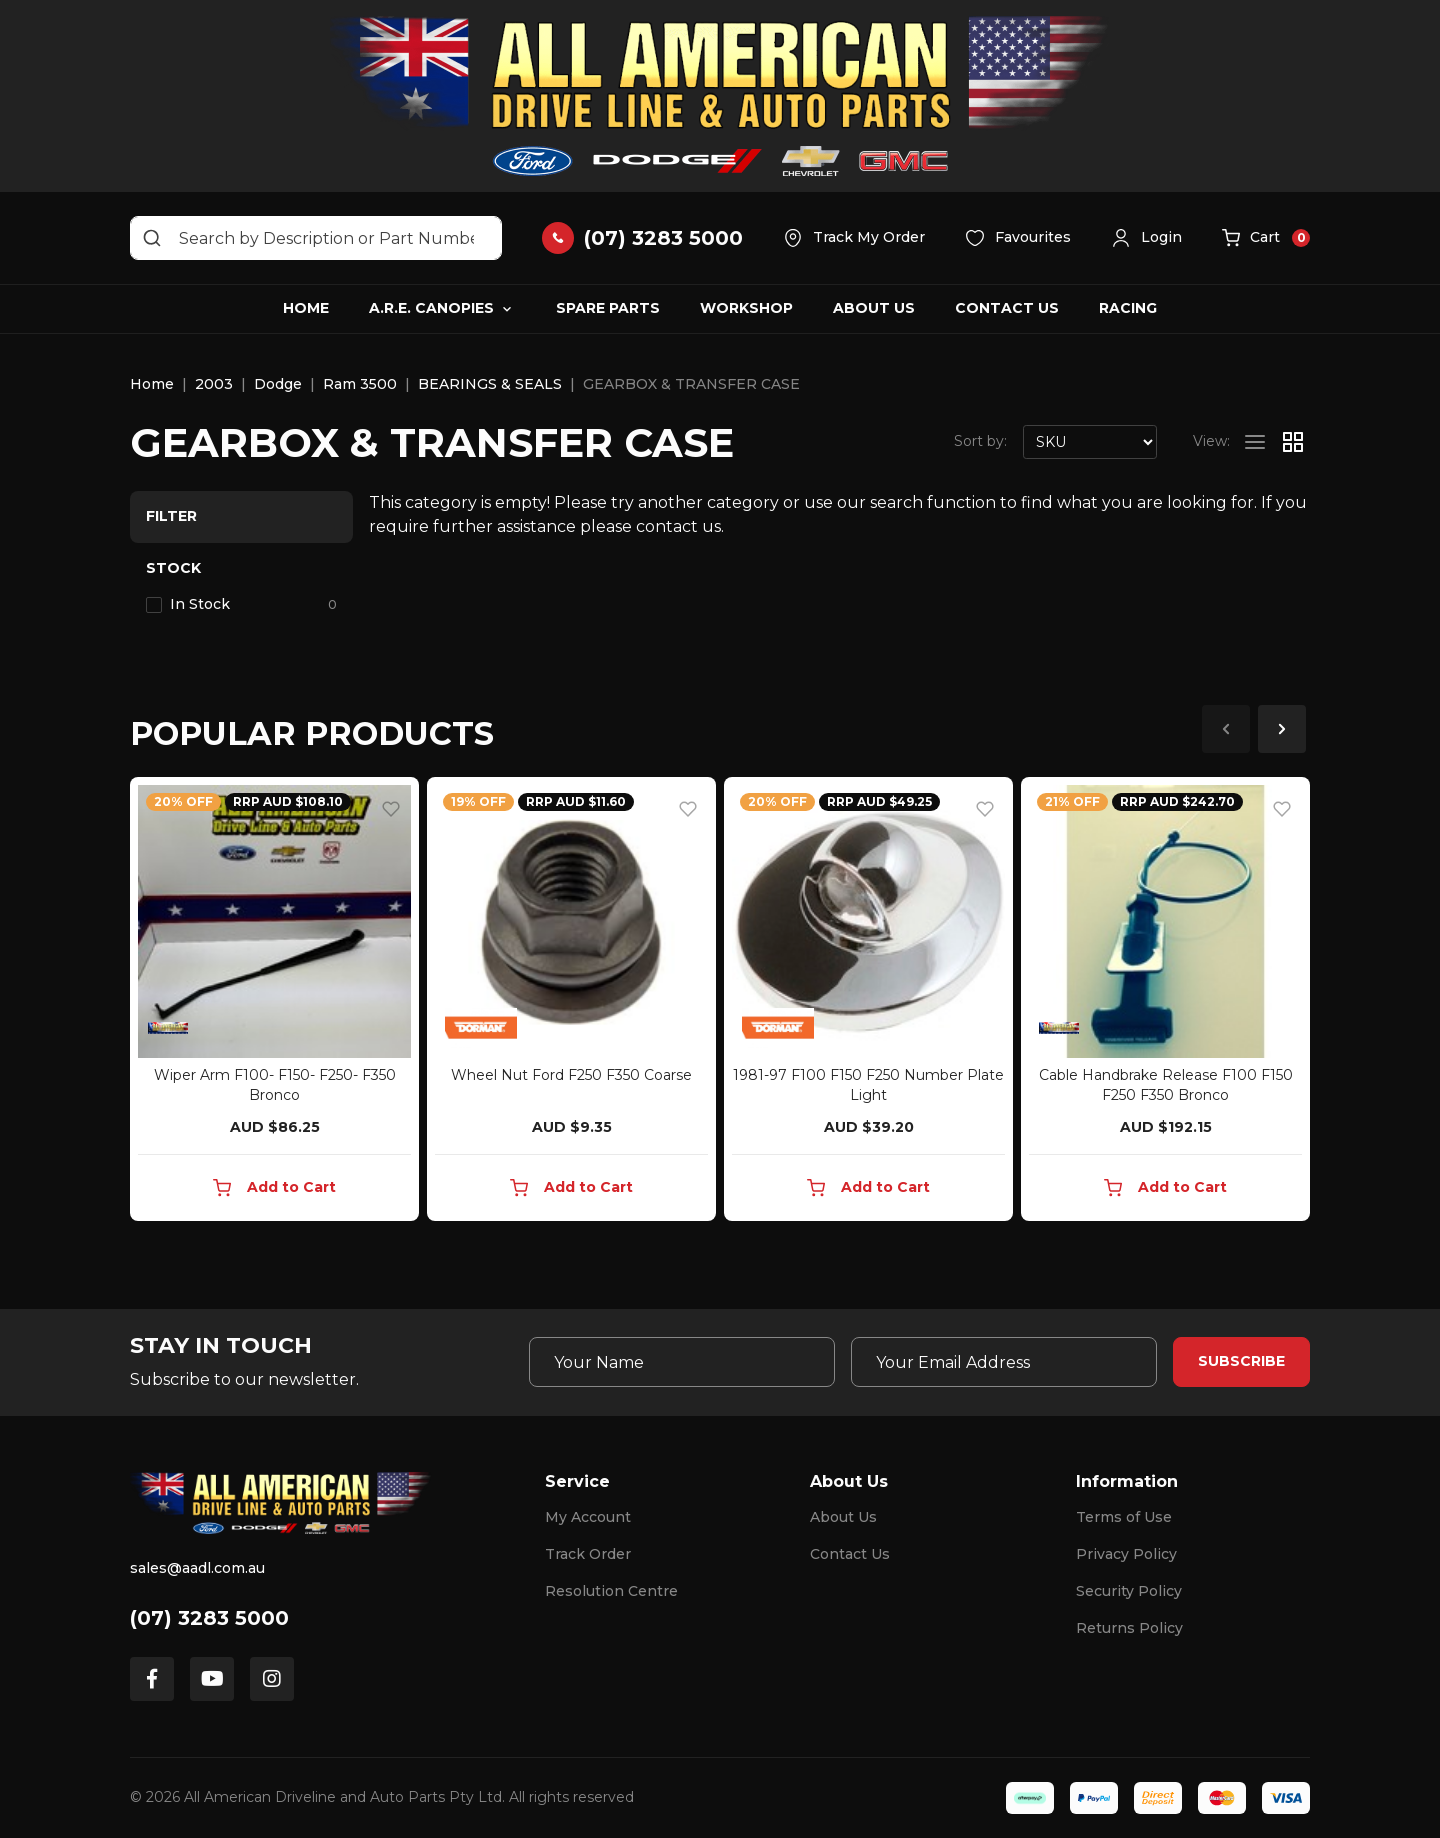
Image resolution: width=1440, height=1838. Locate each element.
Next (1282, 729)
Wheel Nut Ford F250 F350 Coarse (571, 1075)
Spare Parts (608, 308)
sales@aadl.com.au (197, 1568)
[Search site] (152, 238)
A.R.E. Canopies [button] (431, 308)
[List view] (1255, 442)
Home (306, 308)
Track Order (588, 1554)
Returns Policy (1129, 1628)
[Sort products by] (1090, 442)
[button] (1146, 238)
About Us (874, 308)
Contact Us (1007, 308)
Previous (1226, 729)
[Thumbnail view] (1293, 442)
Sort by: (980, 441)
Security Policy (1129, 1591)
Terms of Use (1124, 1517)
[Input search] (316, 238)
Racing (1128, 308)
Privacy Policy (1126, 1554)
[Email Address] (1004, 1362)
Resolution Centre (611, 1591)
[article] (274, 1003)
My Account (588, 1517)
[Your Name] (682, 1362)
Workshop (746, 308)
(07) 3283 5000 (209, 1618)
